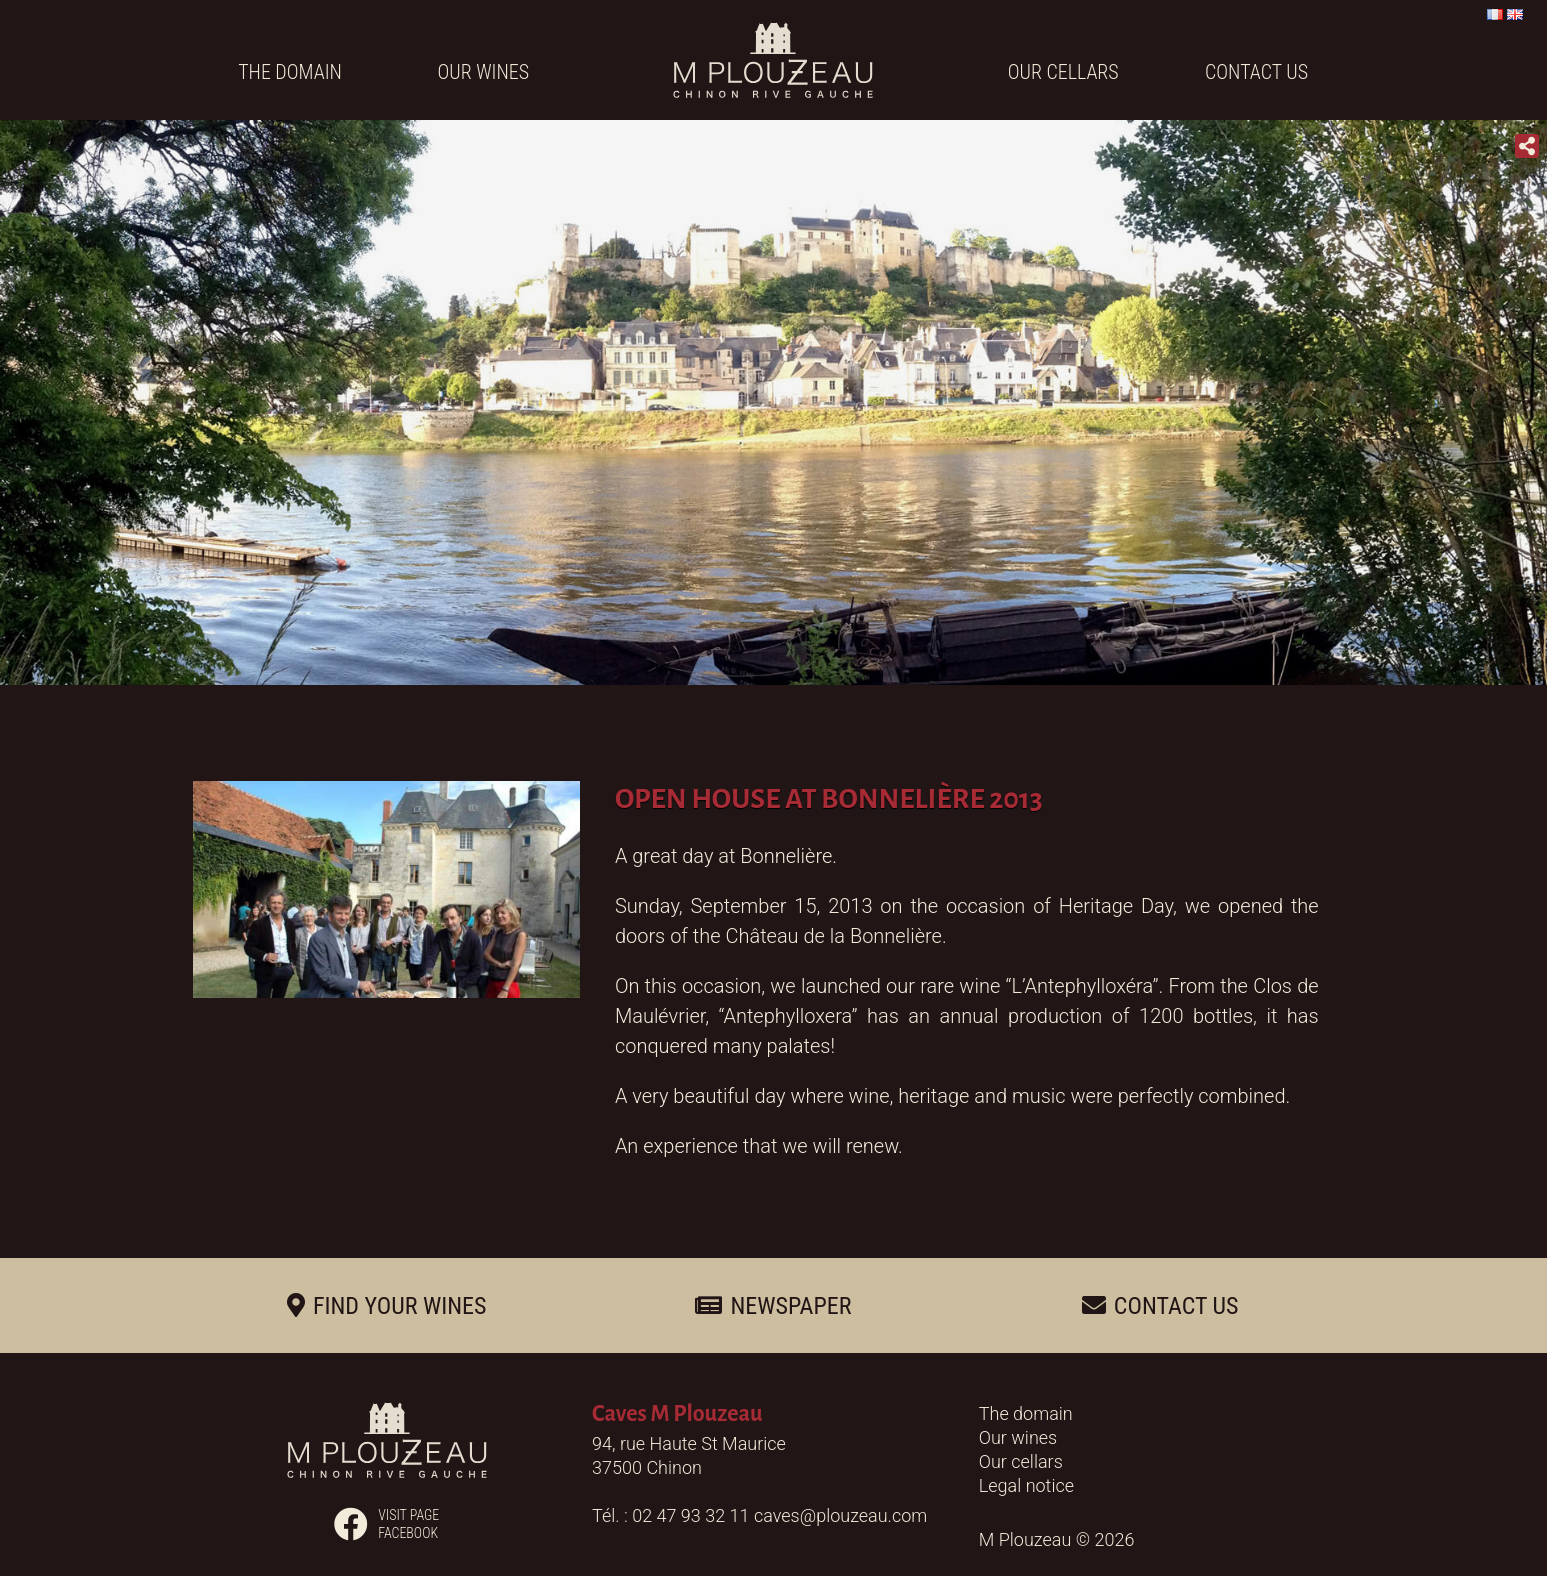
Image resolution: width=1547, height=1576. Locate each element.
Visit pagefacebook (386, 1524)
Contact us (1256, 72)
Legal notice (1026, 1485)
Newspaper (790, 1306)
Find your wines (400, 1306)
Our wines (484, 72)
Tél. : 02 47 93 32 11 (673, 1515)
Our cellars (1063, 72)
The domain (290, 72)
